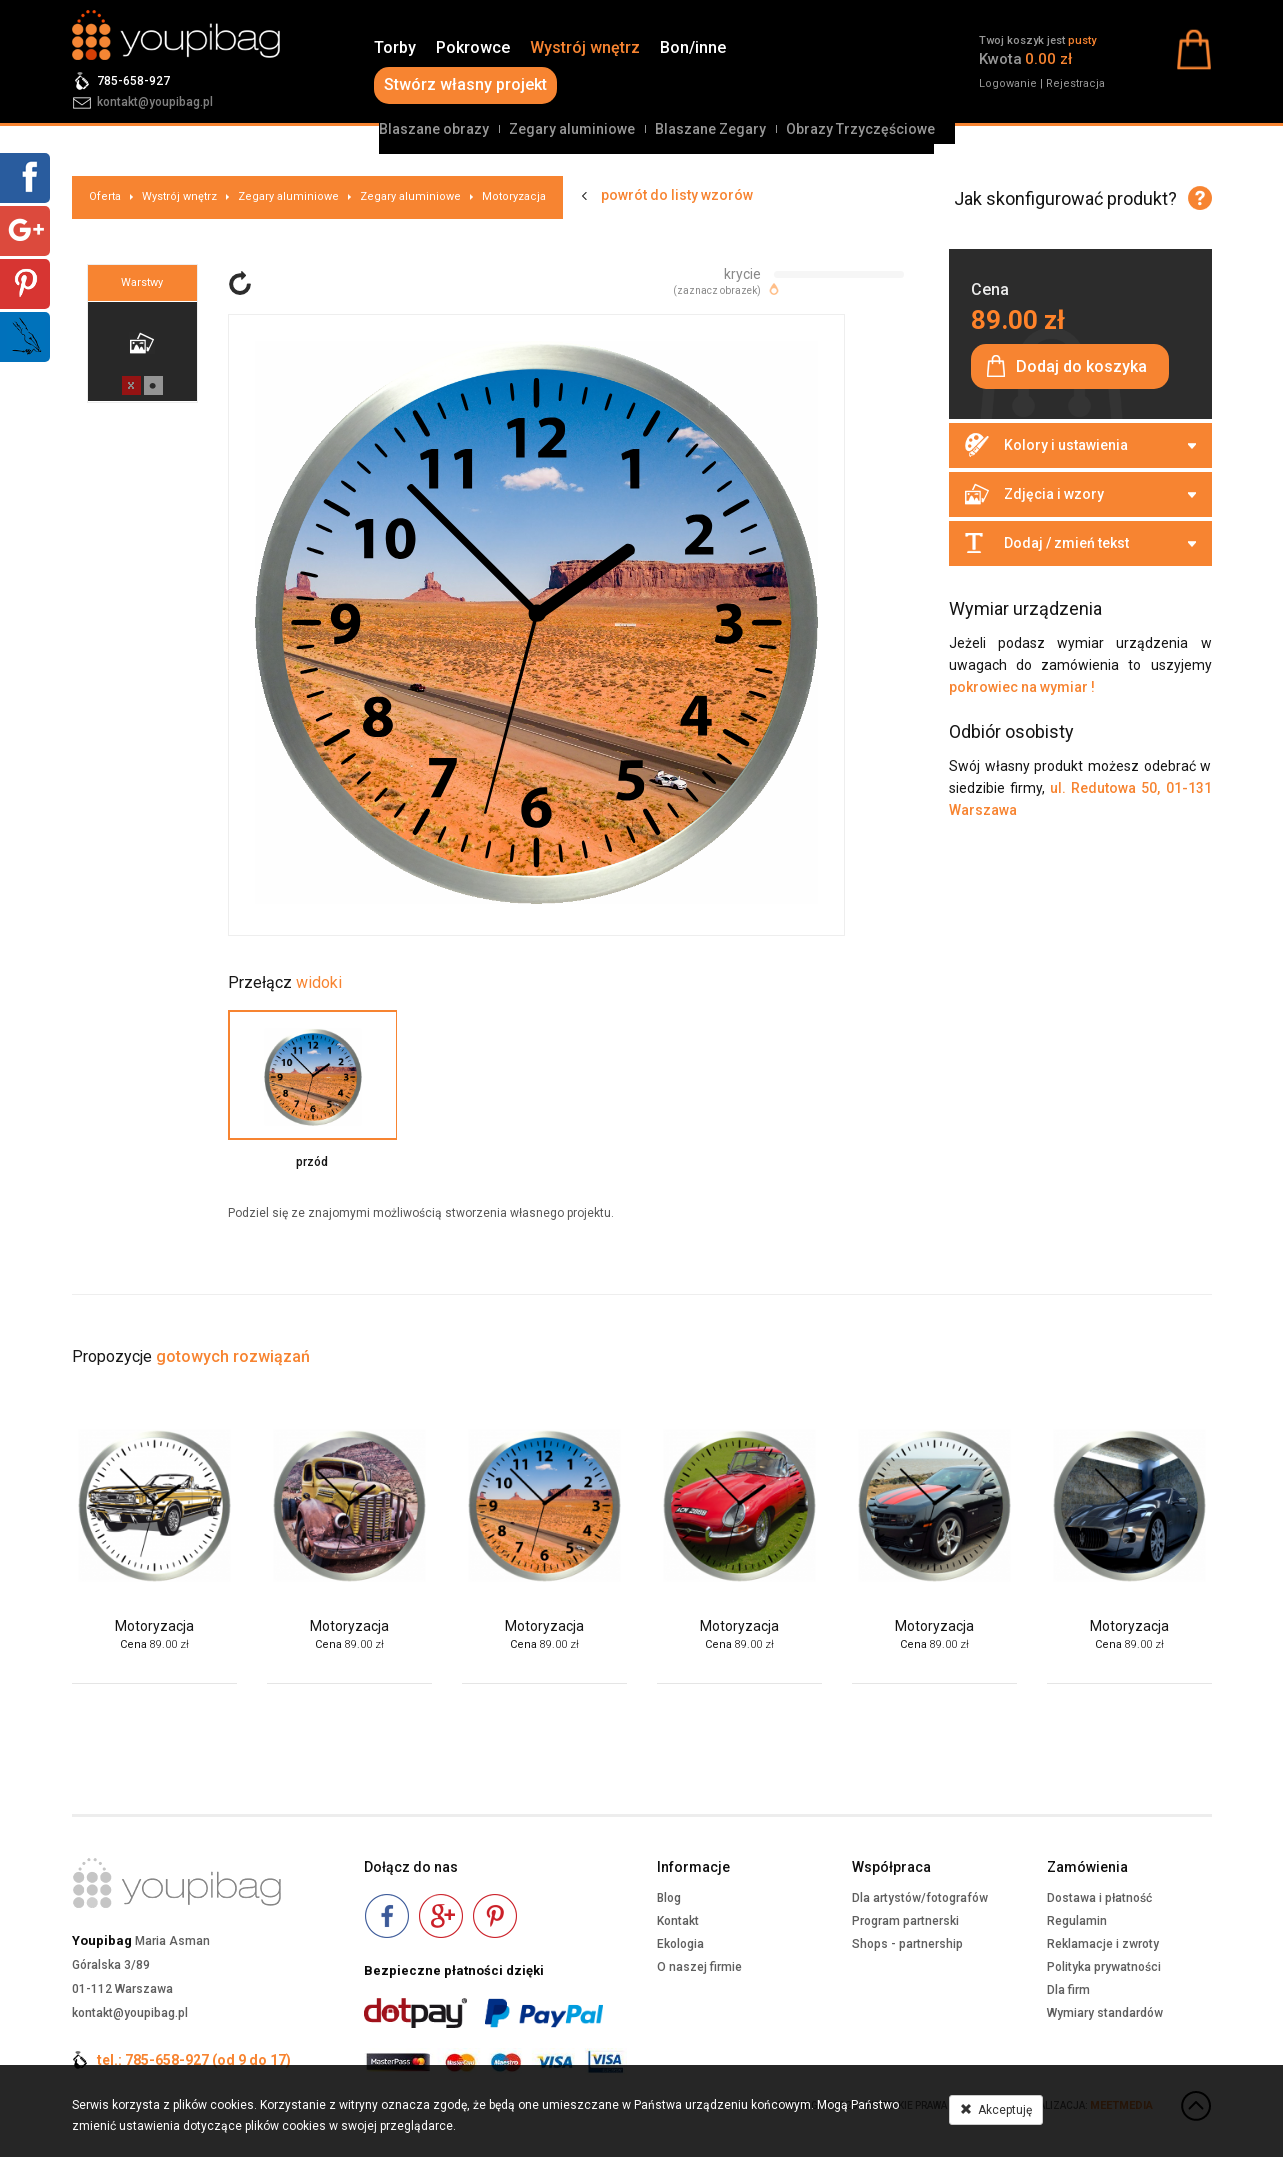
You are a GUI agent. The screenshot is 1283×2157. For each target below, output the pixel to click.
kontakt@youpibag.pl (155, 102)
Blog (669, 1898)
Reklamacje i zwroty (1103, 1944)
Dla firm (1068, 1990)
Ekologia (680, 1944)
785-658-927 (133, 81)
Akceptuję (996, 2110)
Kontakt (678, 1921)
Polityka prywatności (1104, 1967)
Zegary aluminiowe (572, 129)
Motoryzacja (514, 196)
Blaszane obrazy (434, 129)
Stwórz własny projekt (465, 84)
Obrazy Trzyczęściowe (860, 129)
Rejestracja (1075, 83)
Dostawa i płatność (1099, 1898)
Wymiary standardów (1105, 2013)
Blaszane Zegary (710, 129)
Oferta (105, 196)
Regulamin (1077, 1921)
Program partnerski (905, 1921)
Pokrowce (473, 47)
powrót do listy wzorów (677, 195)
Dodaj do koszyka (1081, 366)
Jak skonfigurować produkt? (1065, 198)
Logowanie (1008, 83)
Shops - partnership (907, 1944)
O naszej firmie (699, 1967)
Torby (395, 47)
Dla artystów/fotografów (920, 1898)
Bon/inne (693, 47)
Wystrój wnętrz (585, 47)
